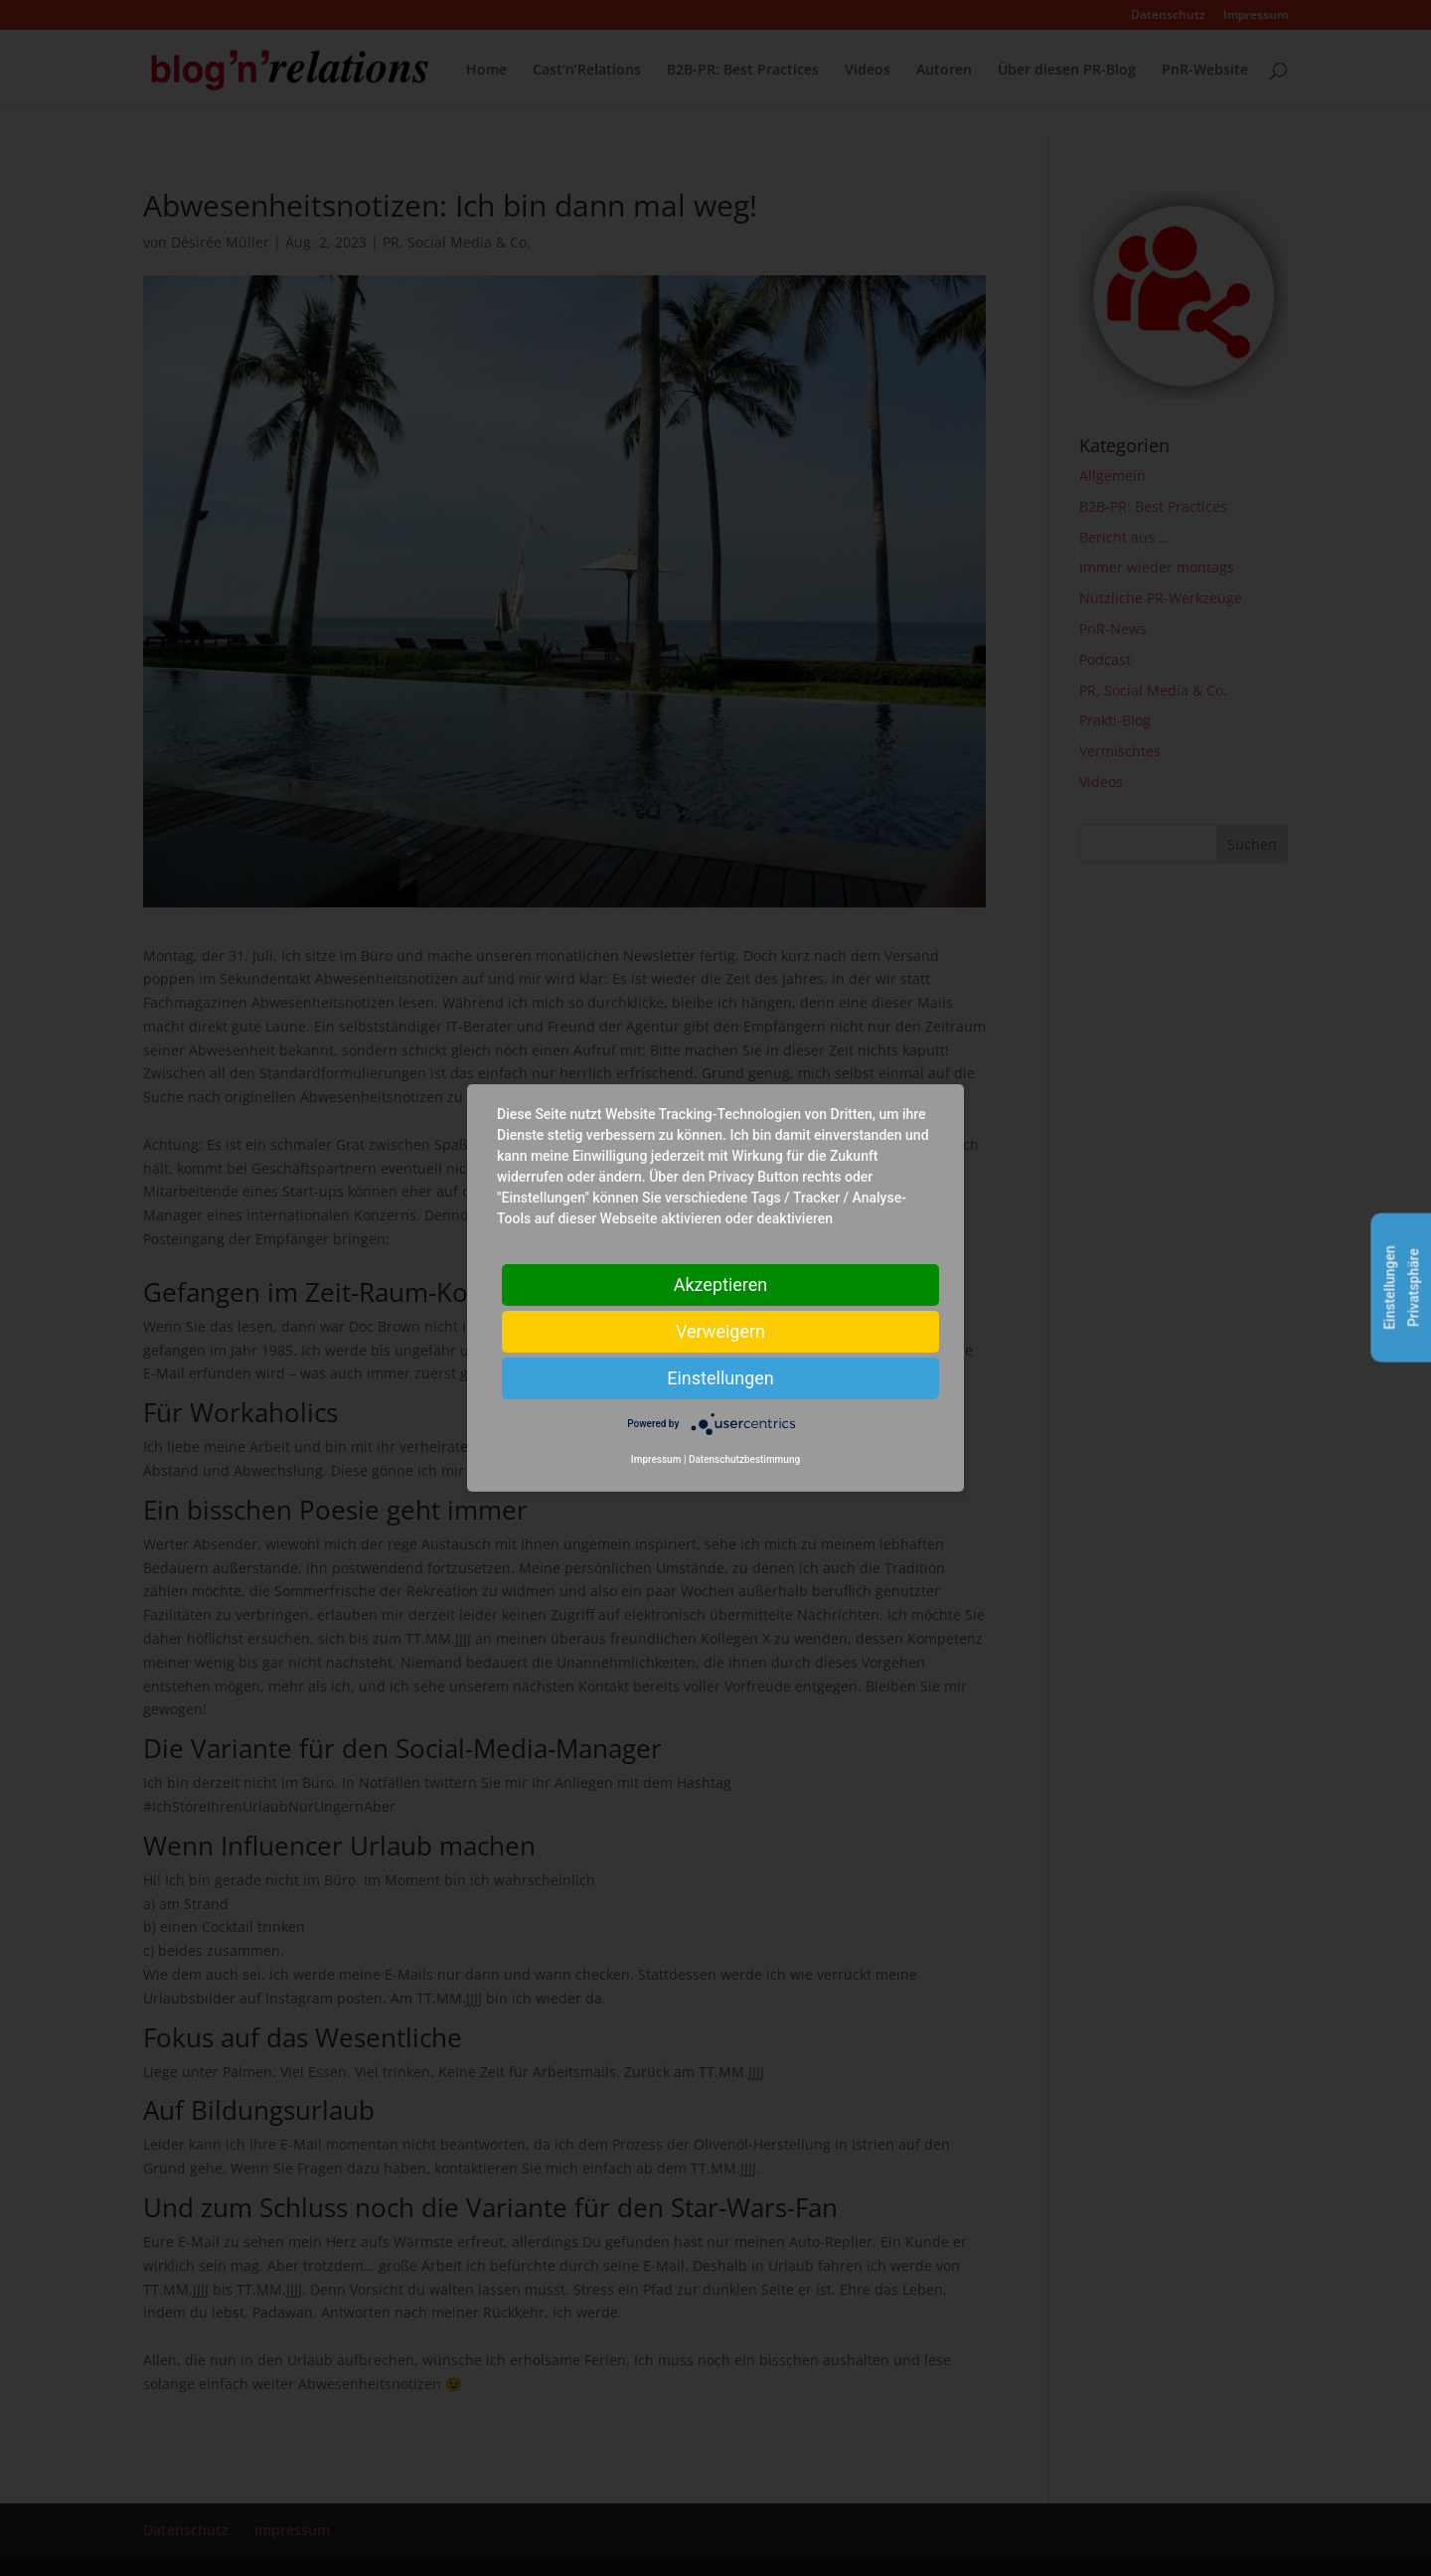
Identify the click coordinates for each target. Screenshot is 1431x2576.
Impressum (656, 1459)
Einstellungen (720, 1378)
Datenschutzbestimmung (744, 1459)
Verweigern (720, 1331)
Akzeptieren (721, 1284)
